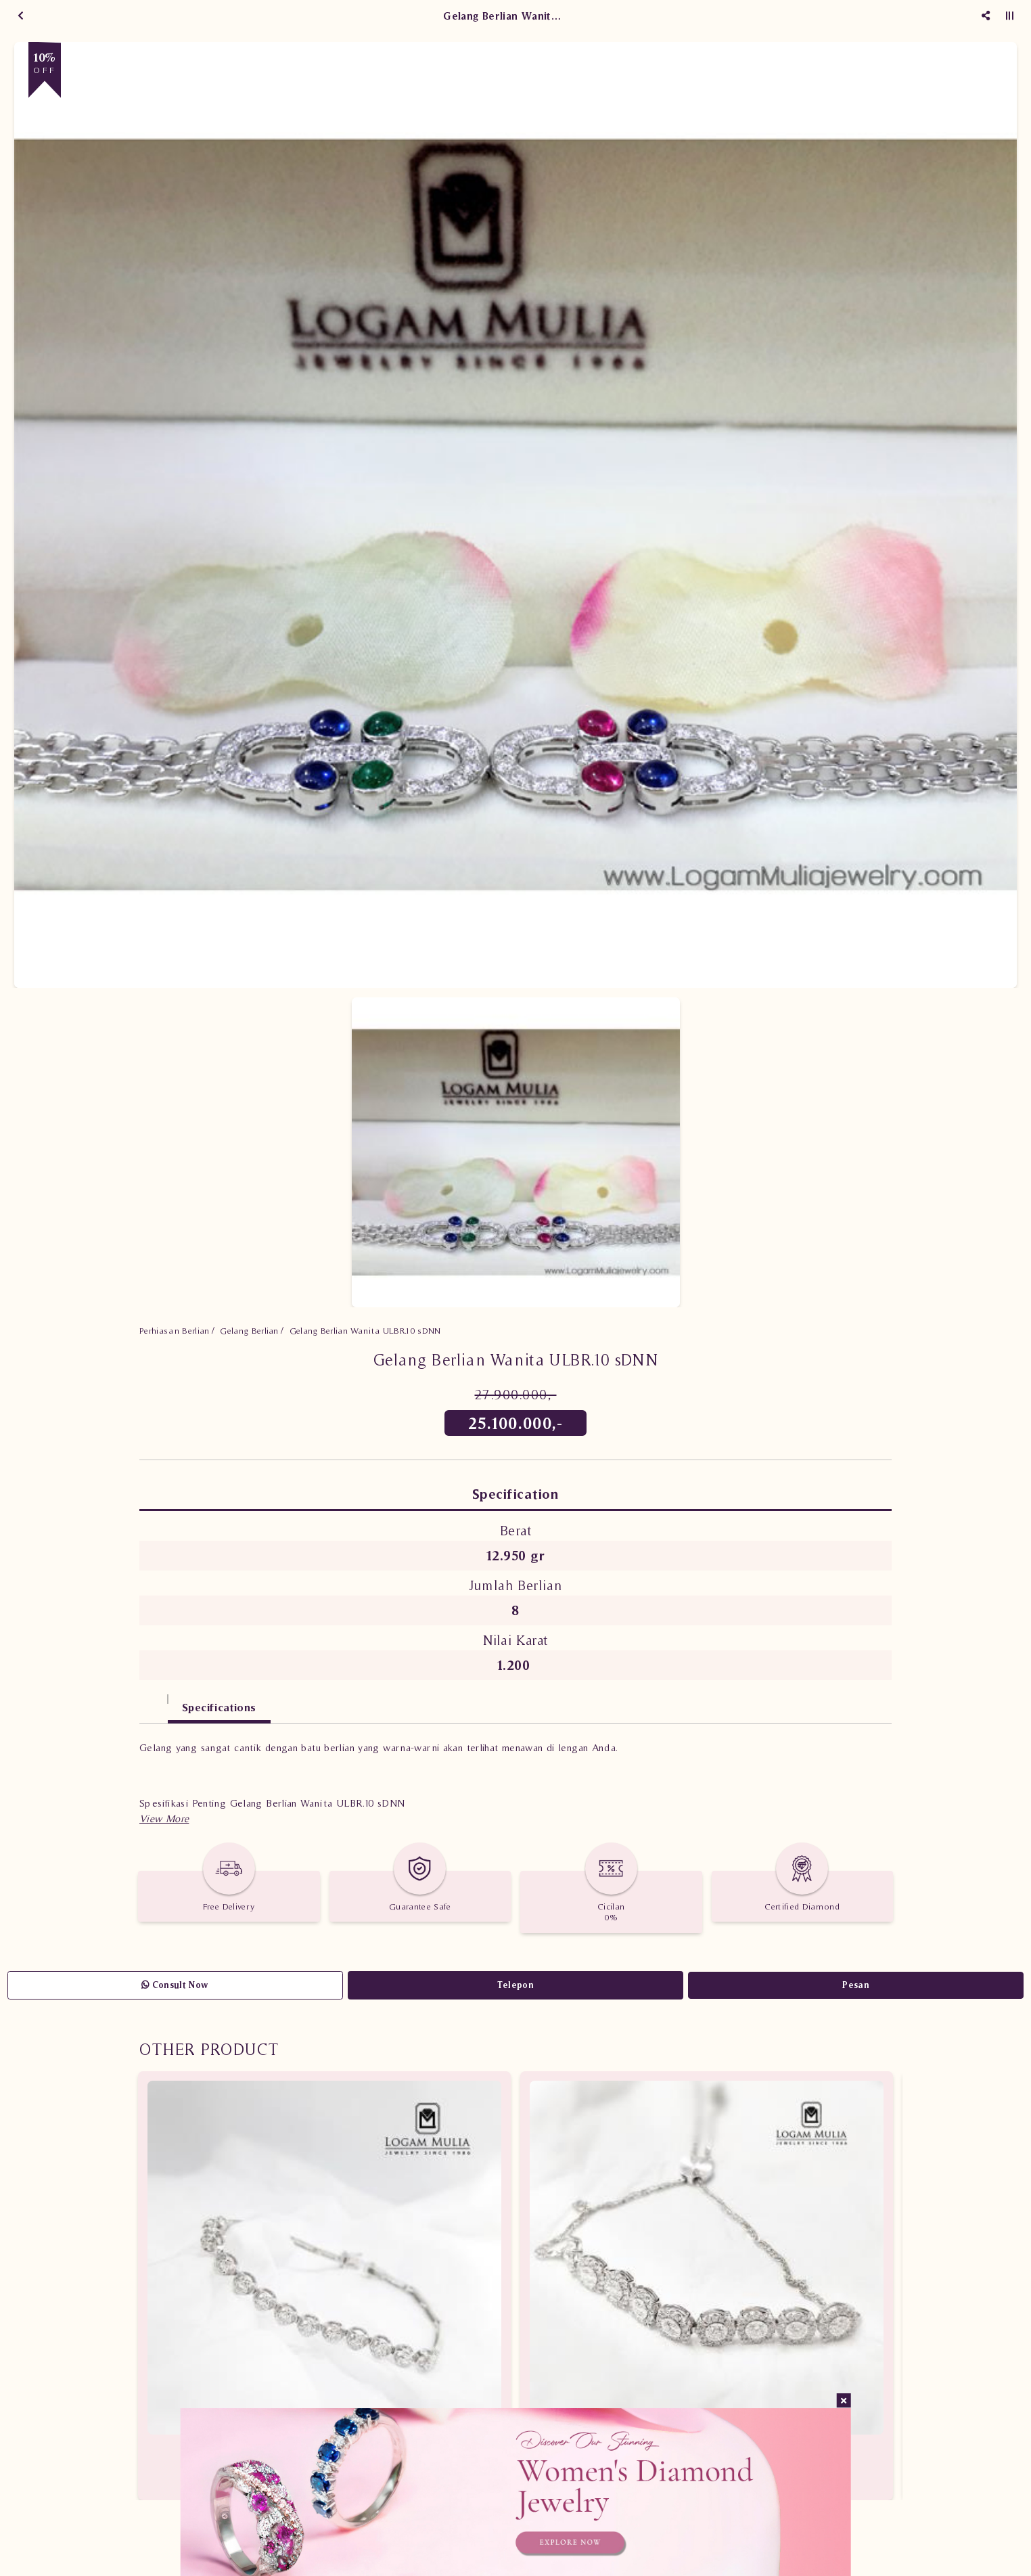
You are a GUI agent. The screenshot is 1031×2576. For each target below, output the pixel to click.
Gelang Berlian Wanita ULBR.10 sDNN (365, 1331)
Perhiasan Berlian (174, 1331)
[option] (515, 515)
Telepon (515, 1985)
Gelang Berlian (249, 1331)
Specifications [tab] (219, 1707)
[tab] (153, 1700)
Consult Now (174, 1985)
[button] (164, 1818)
